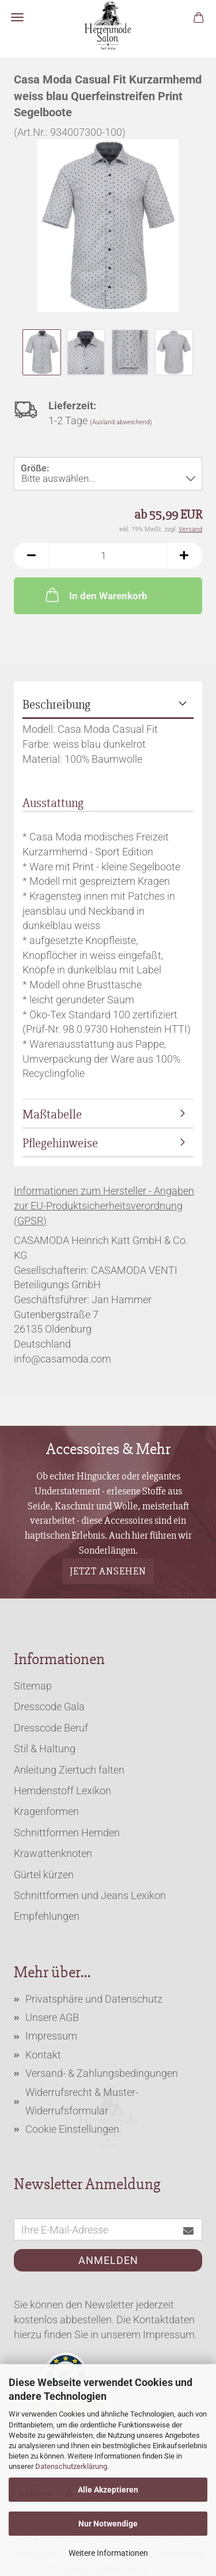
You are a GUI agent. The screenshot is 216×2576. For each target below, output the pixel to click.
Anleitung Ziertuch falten (69, 1770)
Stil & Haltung (44, 1748)
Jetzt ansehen (108, 1570)
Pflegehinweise (60, 1143)
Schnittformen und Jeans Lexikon (90, 1895)
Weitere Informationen (108, 2553)
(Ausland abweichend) (121, 422)
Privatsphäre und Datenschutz (93, 1999)
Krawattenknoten (53, 1853)
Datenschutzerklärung (71, 2466)
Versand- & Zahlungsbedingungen (101, 2073)
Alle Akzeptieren (108, 2489)
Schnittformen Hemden (67, 1833)
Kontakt (43, 2055)
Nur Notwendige (108, 2523)
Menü (17, 17)
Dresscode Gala (49, 1706)
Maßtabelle (52, 1115)
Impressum (51, 2036)
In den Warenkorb (95, 594)
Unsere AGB (52, 2017)
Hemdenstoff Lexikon (62, 1790)
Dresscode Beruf (51, 1728)
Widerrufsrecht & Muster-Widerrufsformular (81, 2101)
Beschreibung (56, 705)
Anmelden (108, 2260)
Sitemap (33, 1686)
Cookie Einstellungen (72, 2129)
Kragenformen (46, 1811)
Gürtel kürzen (44, 1875)
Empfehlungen (46, 1916)
